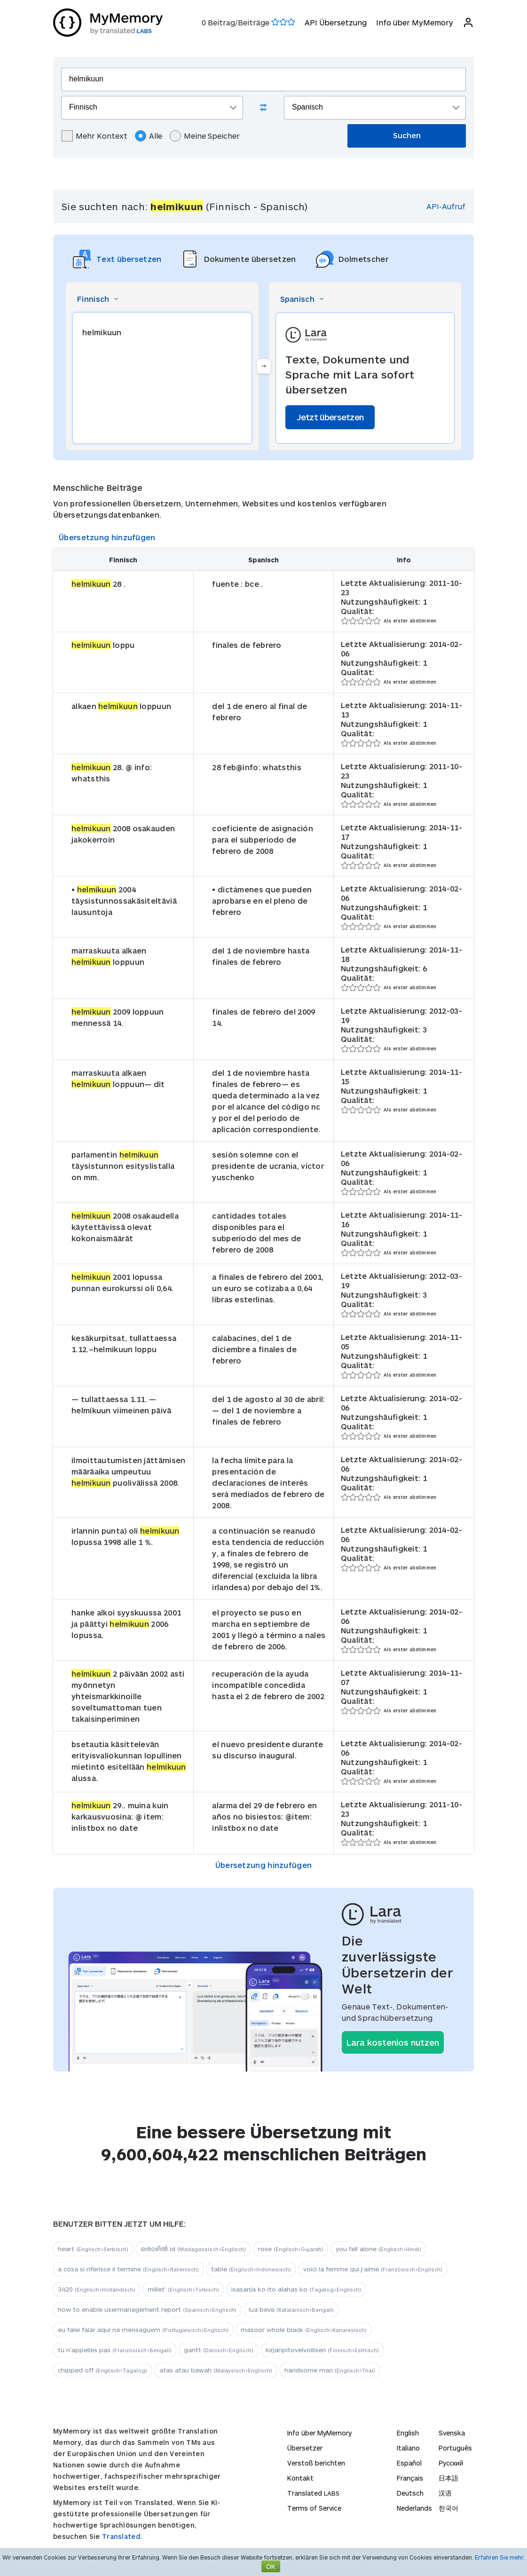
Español (409, 2463)
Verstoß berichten (316, 2463)
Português (455, 2448)
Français (410, 2478)
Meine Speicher (205, 136)
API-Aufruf (445, 206)
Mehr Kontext (94, 136)
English (408, 2433)
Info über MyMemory (414, 22)
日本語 (448, 2478)
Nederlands (414, 2508)
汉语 (445, 2493)
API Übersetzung (336, 22)
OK (270, 2566)
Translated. (122, 2536)
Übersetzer (304, 2448)
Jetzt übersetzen (330, 417)
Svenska (452, 2433)
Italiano (408, 2448)
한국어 (448, 2508)
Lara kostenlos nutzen (392, 2042)
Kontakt (300, 2478)
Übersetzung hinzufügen (107, 537)
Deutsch (410, 2493)
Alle (148, 136)
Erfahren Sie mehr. (500, 2557)
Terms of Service (314, 2508)
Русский (451, 2463)
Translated (313, 2493)
